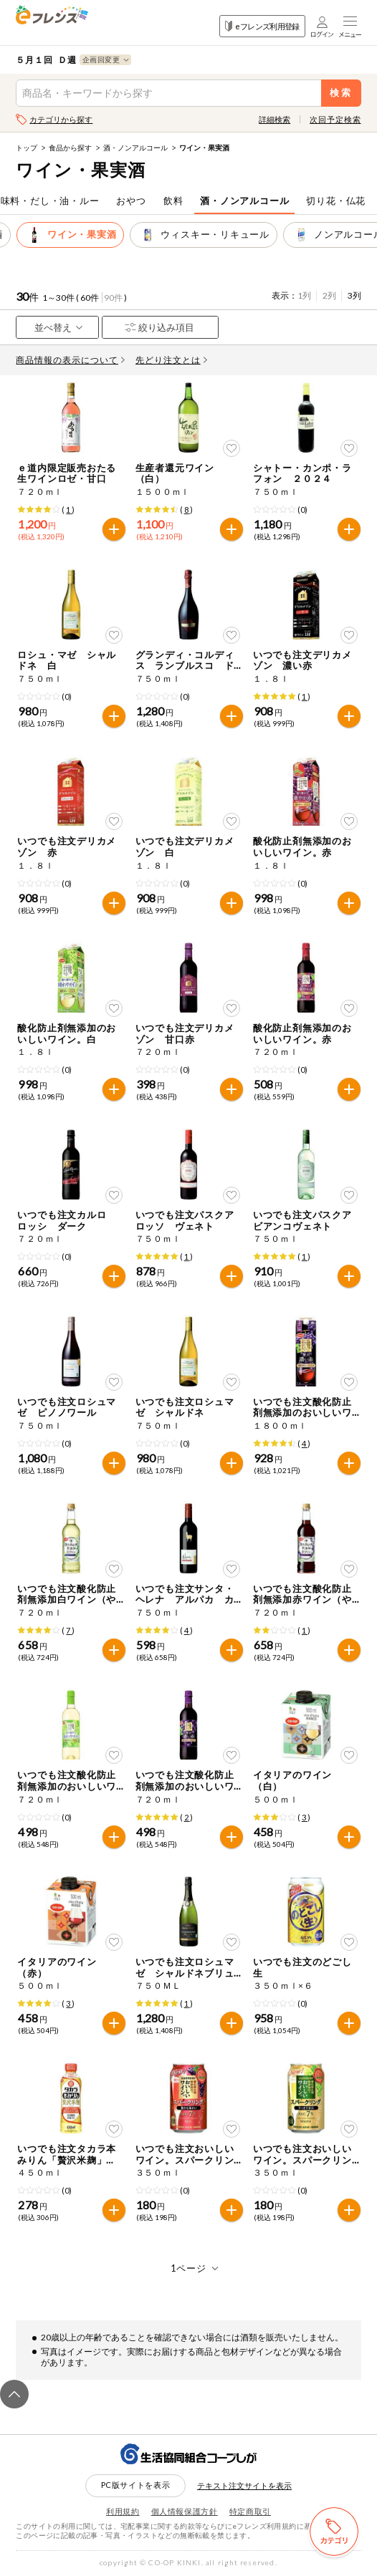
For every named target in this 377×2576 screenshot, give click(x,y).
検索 (341, 92)
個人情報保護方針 (184, 2511)
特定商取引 (250, 2511)
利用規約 (123, 2511)
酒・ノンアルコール (135, 147)
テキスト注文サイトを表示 (244, 2485)
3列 (354, 295)
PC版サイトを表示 (136, 2484)
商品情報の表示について (70, 359)
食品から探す (70, 147)
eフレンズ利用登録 (262, 26)
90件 (113, 297)
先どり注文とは (171, 359)
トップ (26, 147)
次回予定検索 (335, 119)
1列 (304, 295)
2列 (329, 295)
